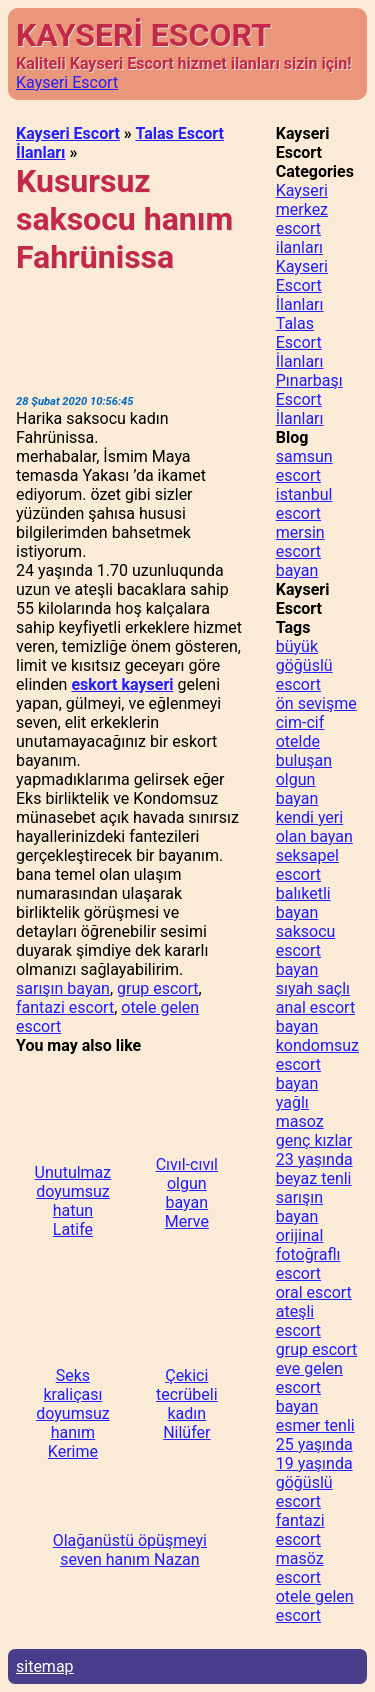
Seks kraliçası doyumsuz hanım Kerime (72, 1413)
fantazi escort (65, 1007)
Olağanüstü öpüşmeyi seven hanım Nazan (130, 1550)
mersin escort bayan (300, 551)
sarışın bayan (63, 988)
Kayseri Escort (67, 82)
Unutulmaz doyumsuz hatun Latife (73, 1201)
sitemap (45, 1666)
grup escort (157, 988)
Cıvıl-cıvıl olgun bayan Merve (187, 1193)
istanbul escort (304, 504)
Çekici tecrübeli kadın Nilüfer (187, 1404)
